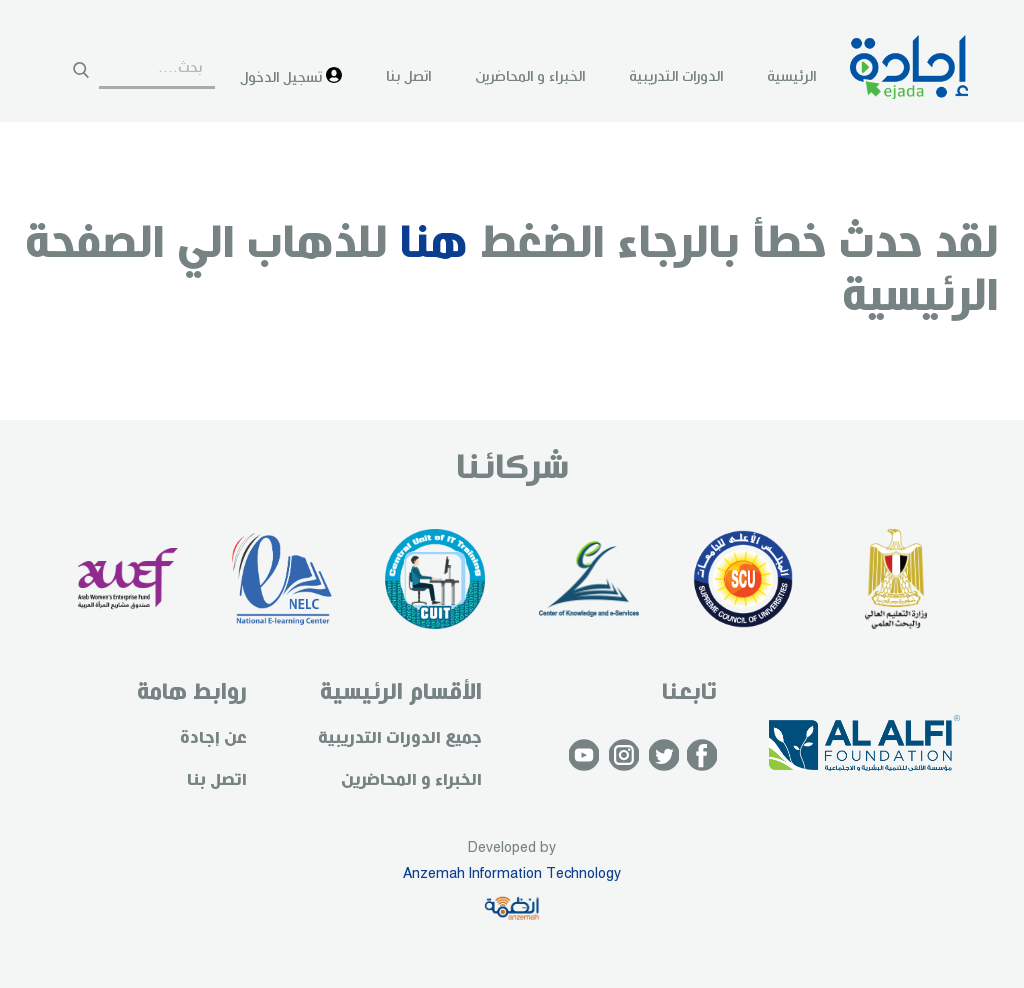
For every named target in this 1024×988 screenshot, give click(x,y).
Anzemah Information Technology (512, 874)
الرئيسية (791, 77)
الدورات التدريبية (676, 77)
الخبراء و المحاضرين (530, 77)
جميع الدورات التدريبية (400, 738)
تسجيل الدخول (291, 76)
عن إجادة (213, 738)
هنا (434, 244)
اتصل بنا (408, 77)
